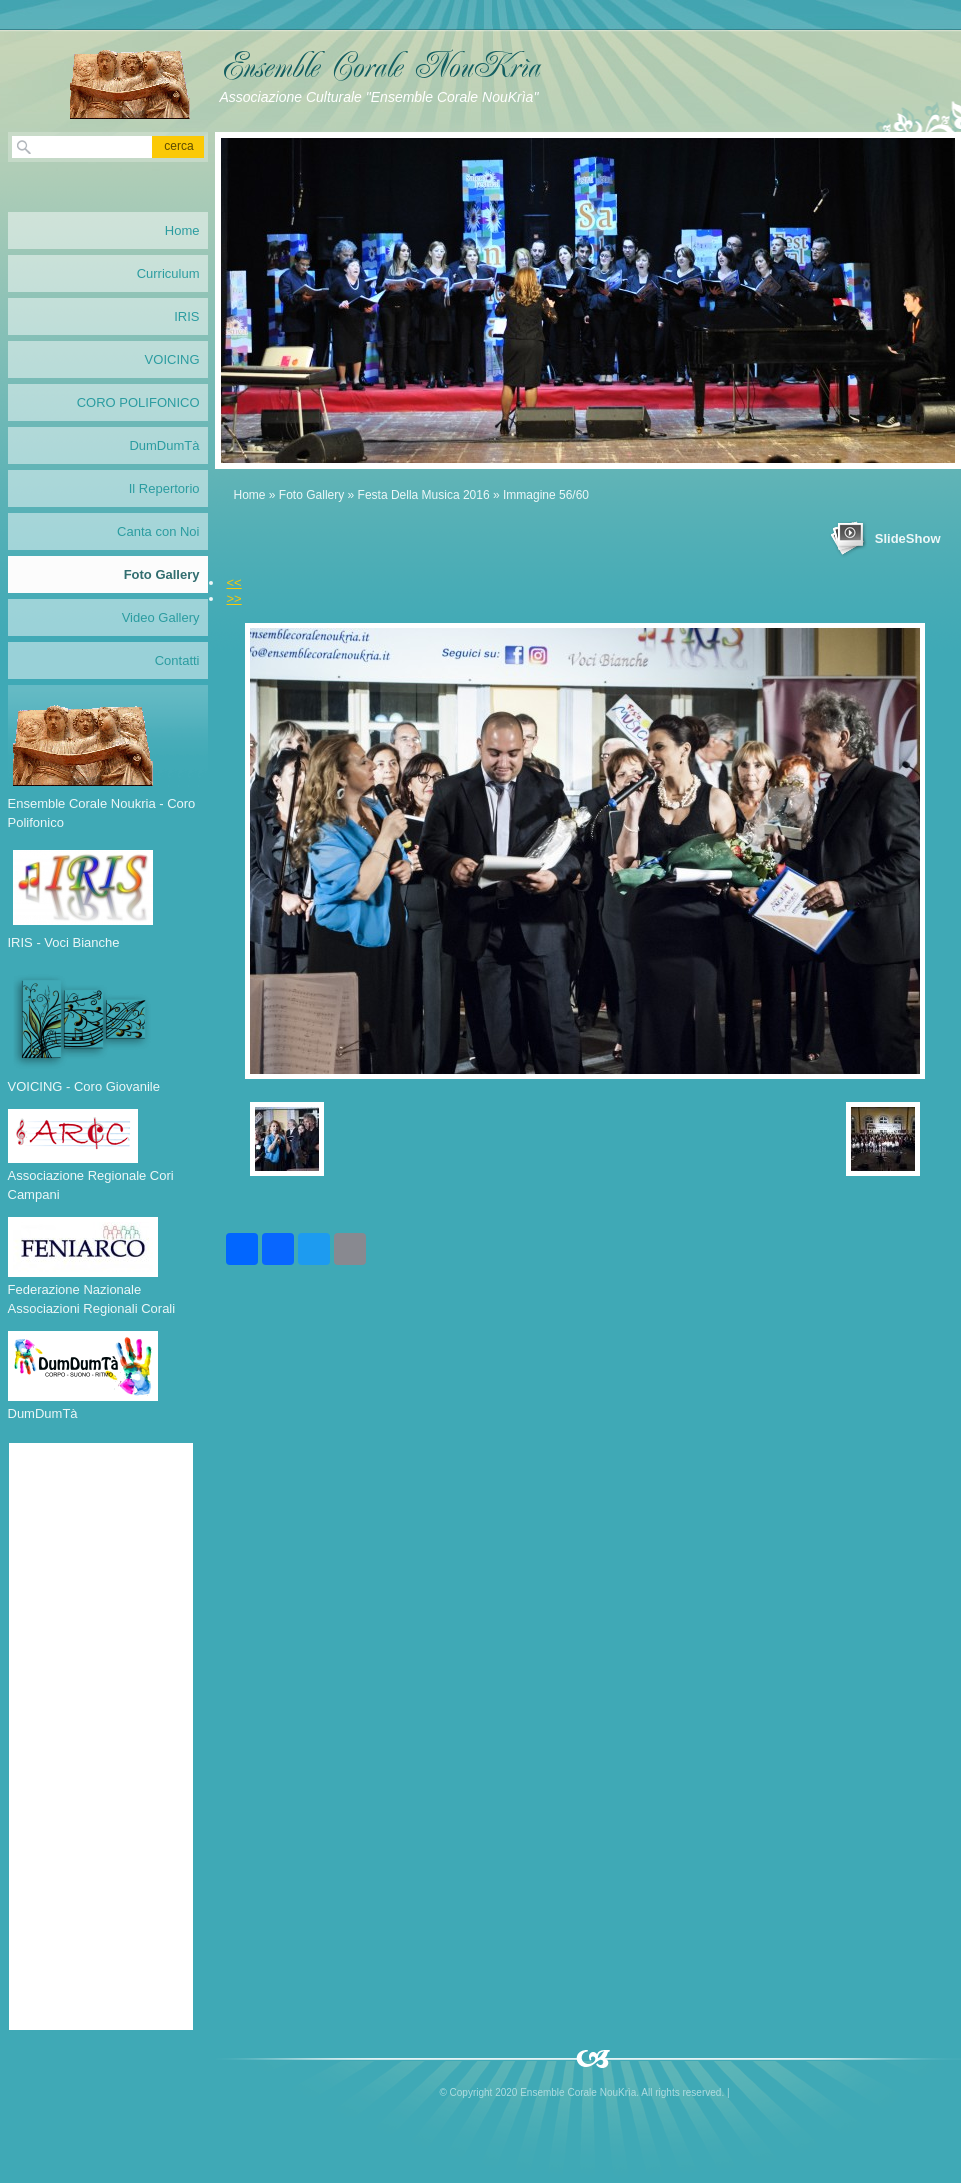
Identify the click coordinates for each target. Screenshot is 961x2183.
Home (250, 495)
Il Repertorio (164, 488)
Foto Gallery (311, 495)
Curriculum (168, 273)
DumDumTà (164, 445)
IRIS (186, 316)
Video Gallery (161, 617)
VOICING (172, 359)
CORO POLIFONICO (138, 402)
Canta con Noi (158, 531)
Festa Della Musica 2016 (424, 495)
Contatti (177, 660)
